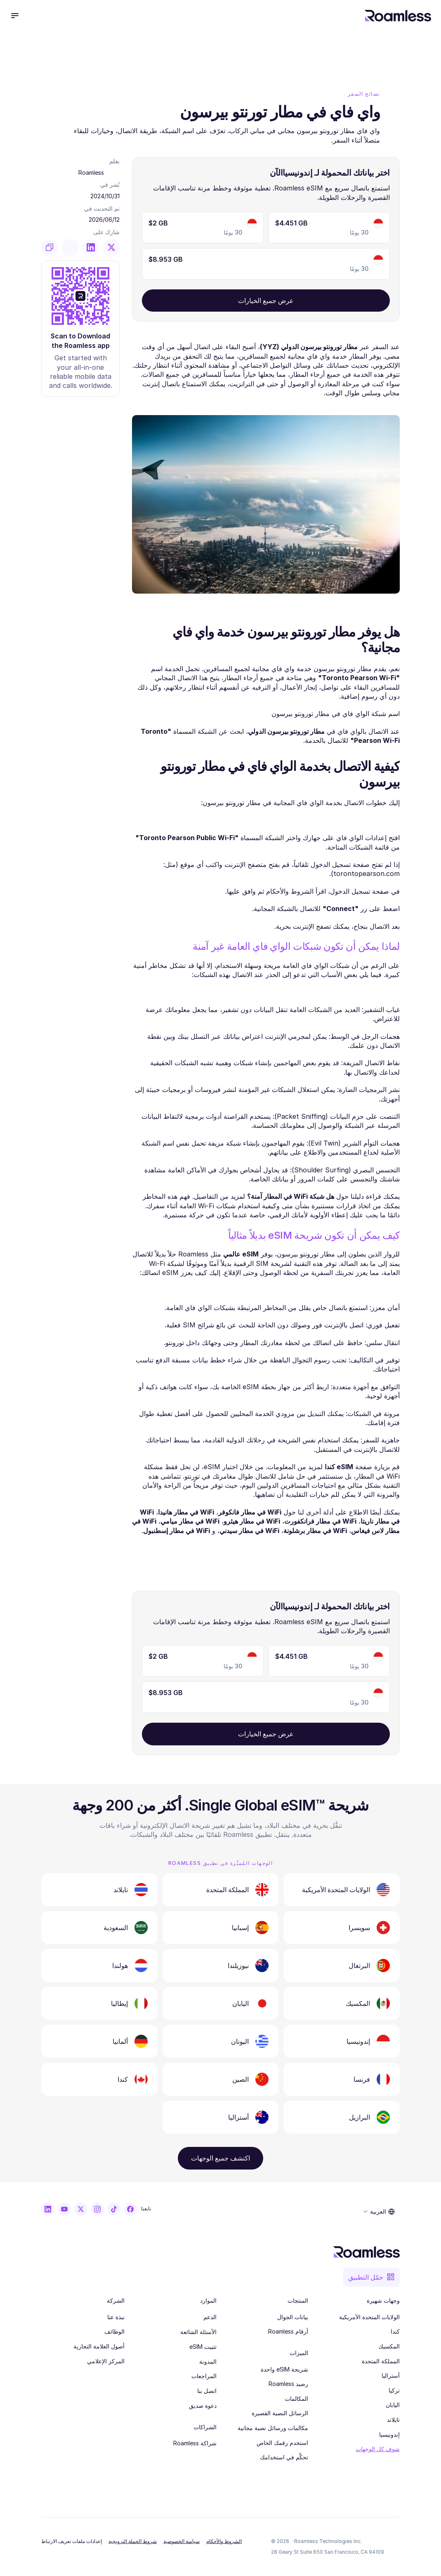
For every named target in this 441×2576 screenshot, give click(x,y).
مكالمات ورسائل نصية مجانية (273, 2427)
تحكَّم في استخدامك (284, 2457)
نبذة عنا (116, 2316)
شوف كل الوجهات (378, 2448)
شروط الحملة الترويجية (132, 2541)
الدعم (210, 2316)
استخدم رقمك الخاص (282, 2442)
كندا (395, 2331)
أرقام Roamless (288, 2331)
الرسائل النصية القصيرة (280, 2412)
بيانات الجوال (292, 2316)
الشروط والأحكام (224, 2541)
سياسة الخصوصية (181, 2541)
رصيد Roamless (288, 2383)
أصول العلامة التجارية (99, 2346)
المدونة (208, 2361)
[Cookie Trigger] (71, 2541)
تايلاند (393, 2419)
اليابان (393, 2404)
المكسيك (389, 2346)
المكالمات (296, 2398)
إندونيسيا (389, 2434)
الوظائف (114, 2331)
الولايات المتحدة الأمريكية (369, 2316)
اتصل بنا (207, 2390)
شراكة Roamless (195, 2443)
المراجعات (204, 2375)
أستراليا (391, 2375)
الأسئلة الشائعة (198, 2331)
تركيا (394, 2390)
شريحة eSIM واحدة (284, 2369)
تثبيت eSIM (203, 2346)
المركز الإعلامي (106, 2361)
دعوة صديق (203, 2405)
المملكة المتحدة (381, 2361)
